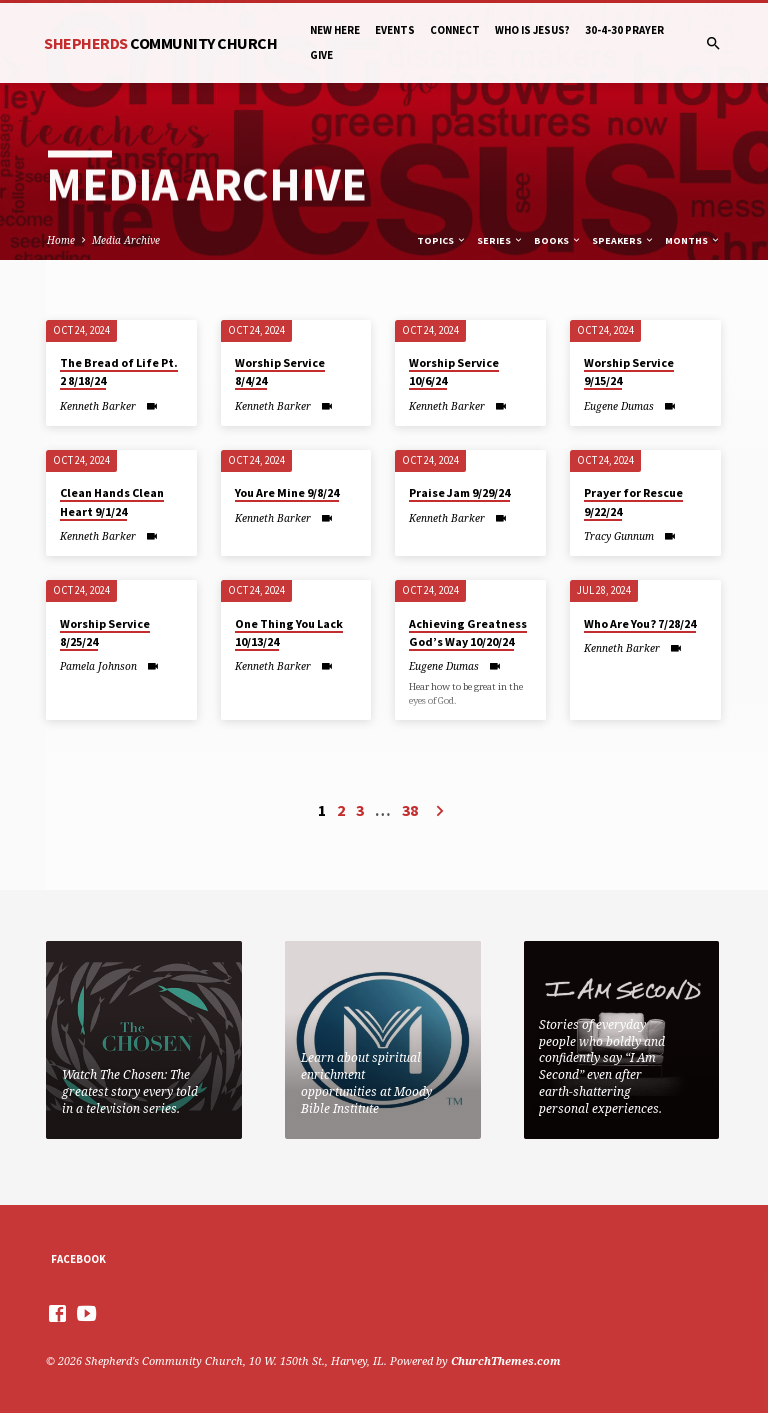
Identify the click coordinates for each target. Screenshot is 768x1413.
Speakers (623, 240)
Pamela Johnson (98, 666)
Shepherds (160, 43)
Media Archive (126, 240)
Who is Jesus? (532, 30)
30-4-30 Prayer (624, 30)
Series (500, 240)
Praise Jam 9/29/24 (459, 492)
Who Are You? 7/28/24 (640, 623)
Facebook (78, 1259)
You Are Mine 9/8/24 (287, 492)
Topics (442, 240)
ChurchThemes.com (506, 1360)
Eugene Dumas (619, 406)
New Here (335, 30)
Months (693, 240)
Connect (455, 30)
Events (395, 30)
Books (558, 240)
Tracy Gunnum (619, 536)
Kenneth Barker (98, 406)
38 (410, 810)
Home (61, 240)
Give (321, 55)
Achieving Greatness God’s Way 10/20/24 (468, 632)
